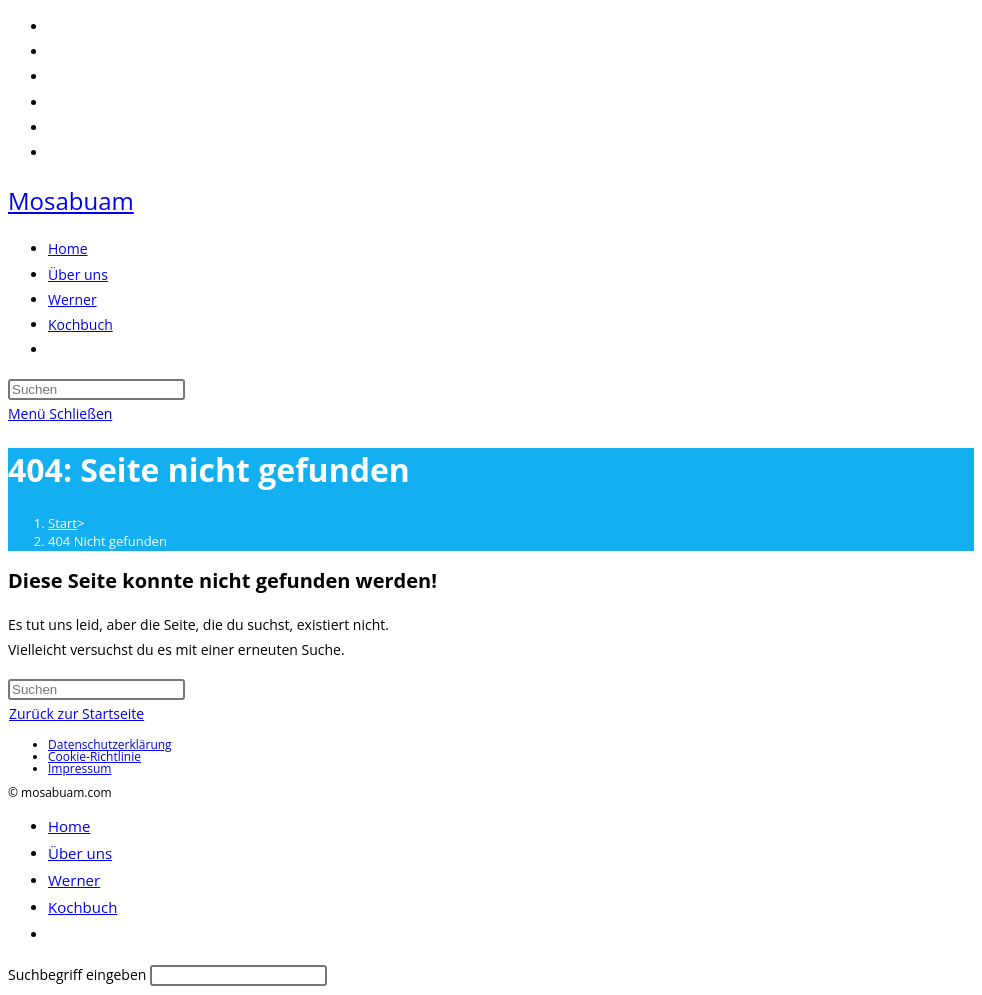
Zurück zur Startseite (76, 713)
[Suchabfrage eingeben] (96, 389)
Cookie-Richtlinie (94, 756)
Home (69, 826)
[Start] (62, 523)
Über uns (80, 853)
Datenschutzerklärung (110, 744)
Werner (74, 880)
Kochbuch (82, 907)
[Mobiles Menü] (60, 413)
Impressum (79, 768)
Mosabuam (71, 200)
